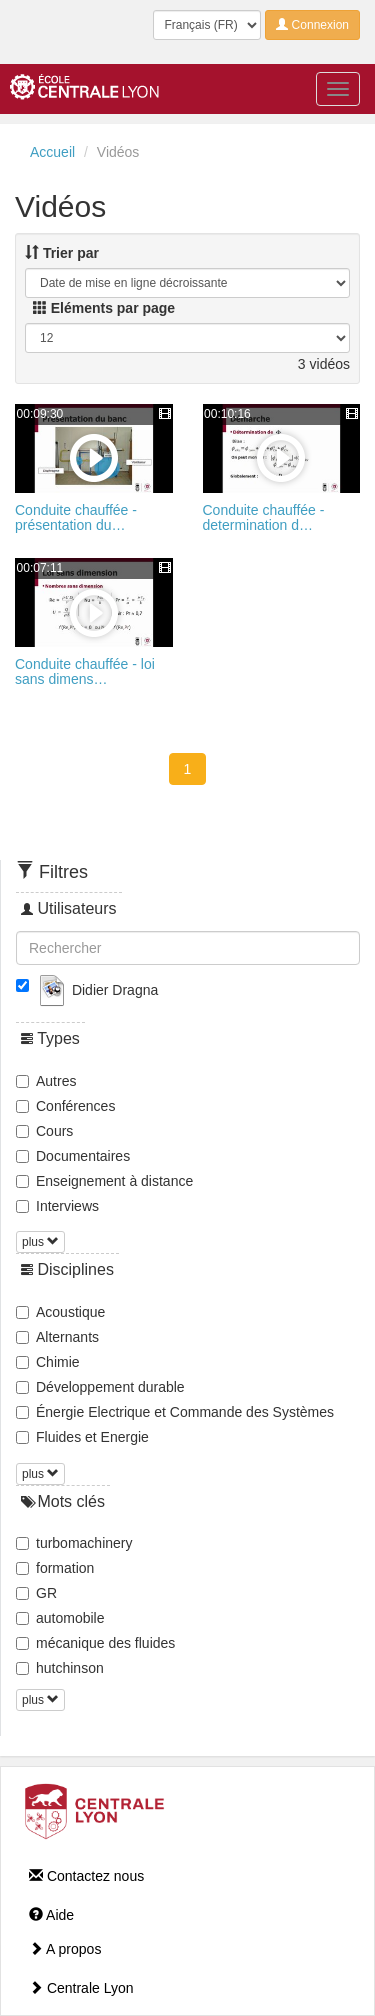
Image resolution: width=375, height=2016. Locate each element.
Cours (44, 1131)
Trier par (62, 253)
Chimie (48, 1362)
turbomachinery (74, 1543)
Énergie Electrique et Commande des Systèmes (175, 1412)
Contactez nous (86, 1876)
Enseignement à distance (104, 1181)
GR (36, 1593)
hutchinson (60, 1668)
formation (55, 1568)
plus (40, 1242)
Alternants (57, 1337)
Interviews (57, 1206)
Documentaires (73, 1156)
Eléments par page (104, 308)
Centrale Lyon (81, 1988)
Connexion (312, 25)
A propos (65, 1949)
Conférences (65, 1106)
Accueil (52, 152)
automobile (60, 1618)
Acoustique (60, 1312)
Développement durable (100, 1387)
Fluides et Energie (82, 1437)
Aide (51, 1915)
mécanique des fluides (95, 1643)
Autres (46, 1081)
